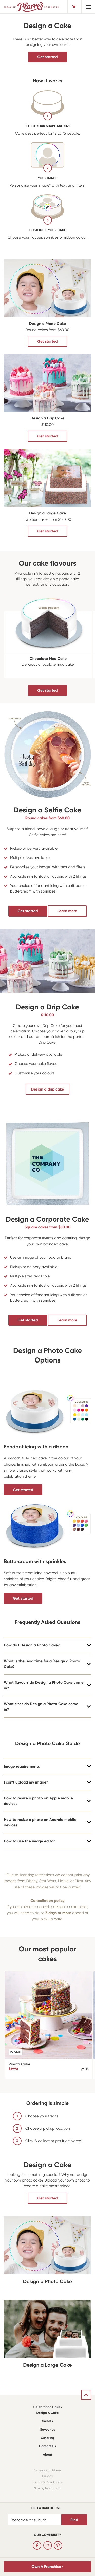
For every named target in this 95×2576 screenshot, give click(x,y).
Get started (47, 57)
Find (74, 2520)
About (47, 2455)
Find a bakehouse (46, 2508)
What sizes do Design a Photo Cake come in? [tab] (41, 1707)
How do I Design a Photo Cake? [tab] (32, 1645)
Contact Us (47, 2446)
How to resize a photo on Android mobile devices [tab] (40, 1822)
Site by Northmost (47, 2488)
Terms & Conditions (47, 2482)
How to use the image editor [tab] (29, 1841)
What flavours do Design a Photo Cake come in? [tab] (44, 1685)
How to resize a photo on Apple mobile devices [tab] (38, 1801)
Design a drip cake (47, 1089)
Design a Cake (47, 2413)
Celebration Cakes (47, 2407)
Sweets (47, 2421)
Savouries (47, 2430)
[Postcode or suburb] (35, 2519)
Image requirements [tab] (22, 1766)
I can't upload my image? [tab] (26, 1782)
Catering (47, 2438)
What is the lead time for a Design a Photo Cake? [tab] (42, 1664)
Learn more (67, 911)
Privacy (47, 2476)
